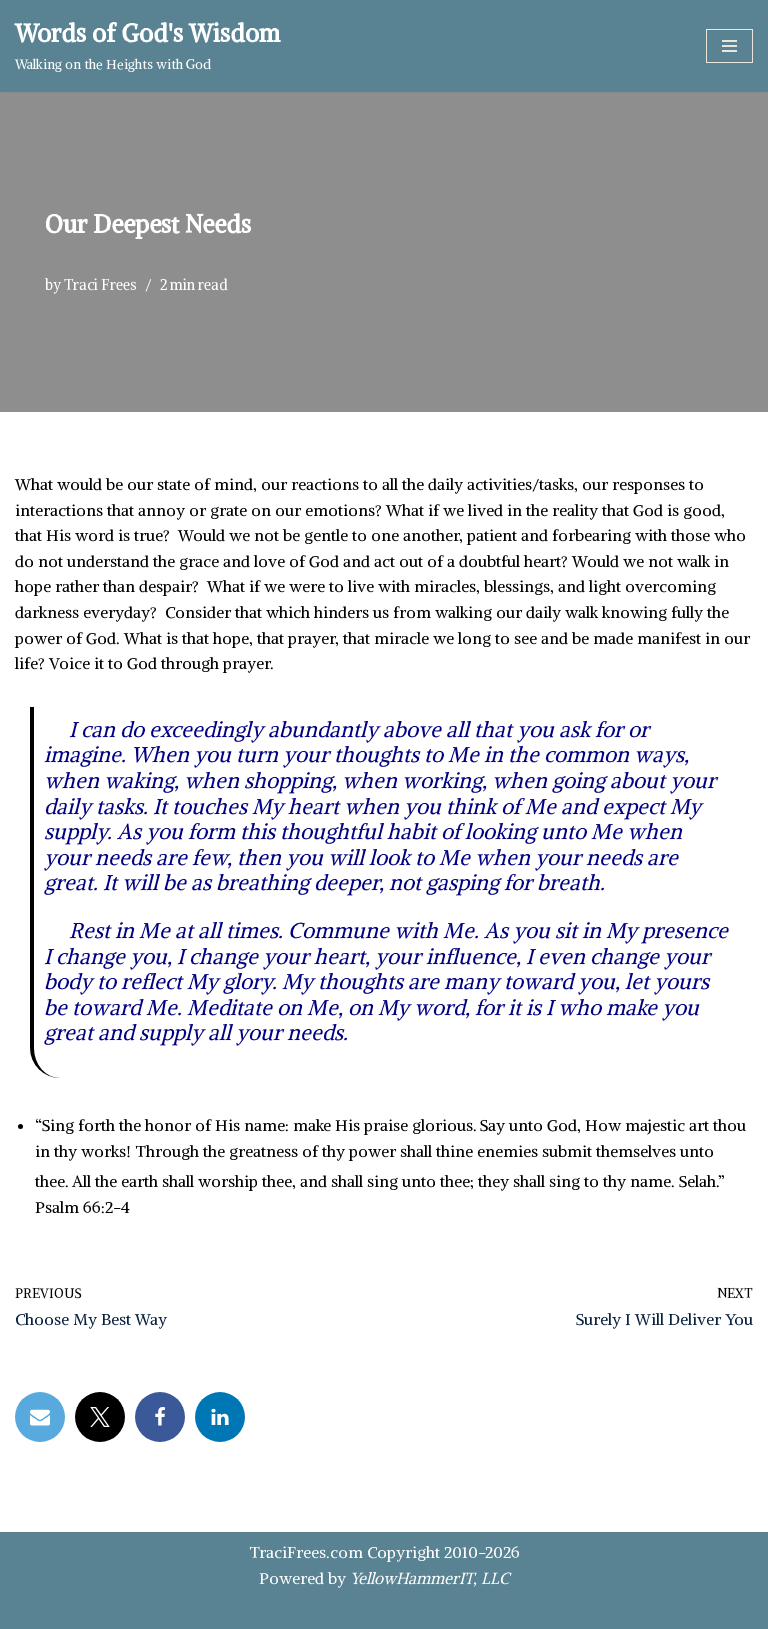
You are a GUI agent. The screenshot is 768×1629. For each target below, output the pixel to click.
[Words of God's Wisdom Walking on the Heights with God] (147, 46)
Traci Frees (100, 285)
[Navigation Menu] (729, 46)
